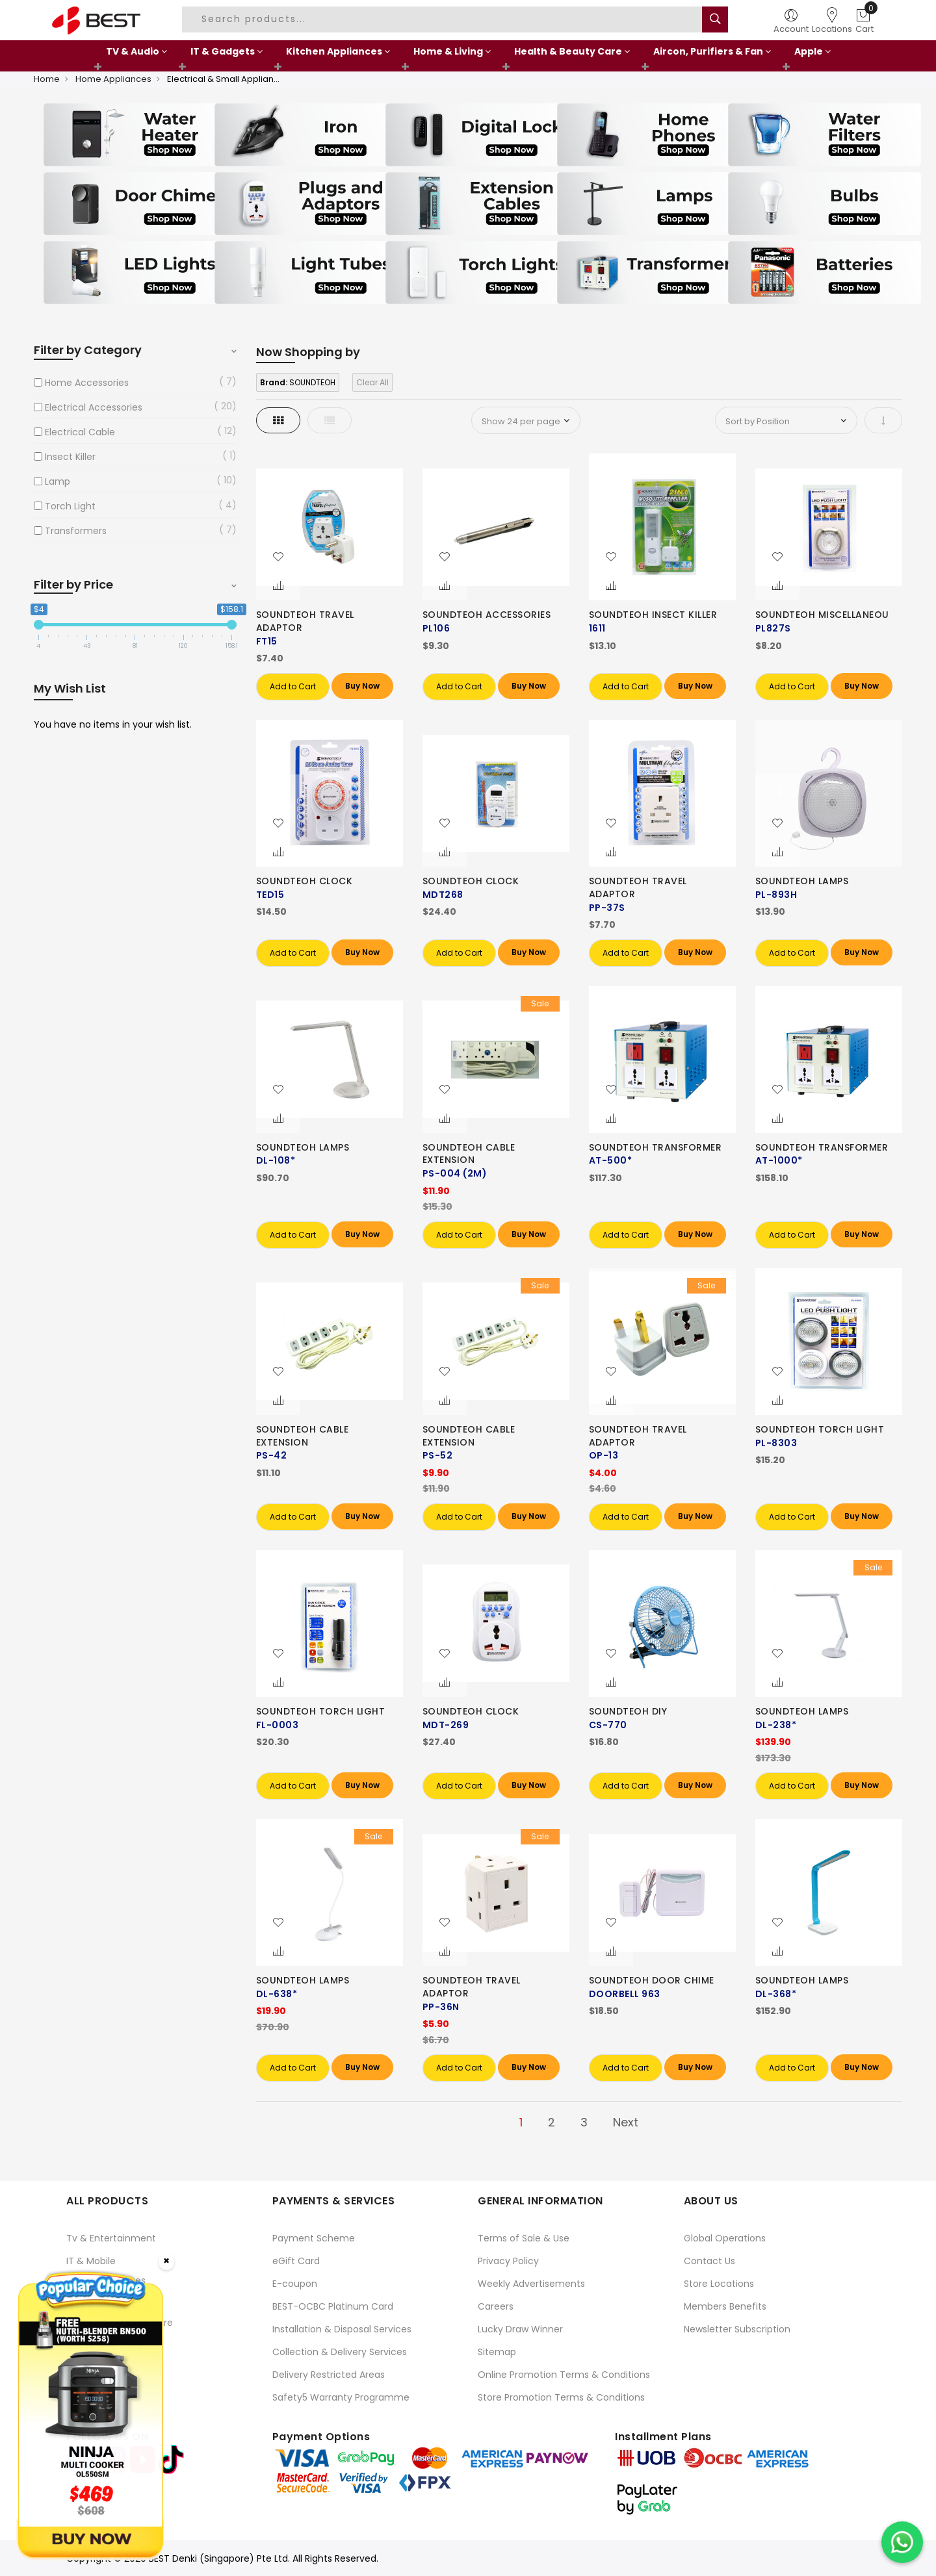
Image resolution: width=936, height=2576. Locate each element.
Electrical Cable (80, 432)
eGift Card (296, 2260)
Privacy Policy (508, 2260)
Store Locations (719, 2283)
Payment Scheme (313, 2238)
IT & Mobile (91, 2260)
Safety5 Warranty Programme (341, 2397)
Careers (496, 2306)
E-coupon (294, 2283)
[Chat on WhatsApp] (902, 2542)
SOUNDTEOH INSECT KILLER (653, 614)
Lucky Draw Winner (520, 2329)
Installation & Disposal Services (341, 2329)
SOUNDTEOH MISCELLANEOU (822, 614)
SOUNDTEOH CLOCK (304, 880)
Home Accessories (87, 382)
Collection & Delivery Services (339, 2351)
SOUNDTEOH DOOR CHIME (651, 1980)
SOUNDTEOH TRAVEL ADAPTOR (305, 621)
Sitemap (497, 2351)
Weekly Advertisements (531, 2283)
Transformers (76, 530)
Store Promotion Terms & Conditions (561, 2397)
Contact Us (709, 2260)
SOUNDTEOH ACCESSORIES (486, 614)
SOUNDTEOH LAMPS (802, 880)
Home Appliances (113, 79)
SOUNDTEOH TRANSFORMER (655, 1147)
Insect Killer (70, 456)
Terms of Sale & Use (523, 2238)
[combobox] (444, 19)
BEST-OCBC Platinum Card (332, 2306)
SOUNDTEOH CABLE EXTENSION (468, 1154)
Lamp (57, 481)
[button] (278, 557)
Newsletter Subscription (737, 2329)
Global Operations (725, 2238)
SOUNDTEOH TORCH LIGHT (820, 1429)
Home (47, 79)
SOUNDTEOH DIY (628, 1711)
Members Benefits (725, 2306)
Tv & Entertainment (111, 2238)
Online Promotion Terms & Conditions (564, 2374)
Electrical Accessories (93, 407)
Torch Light (70, 506)
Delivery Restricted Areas (328, 2374)
